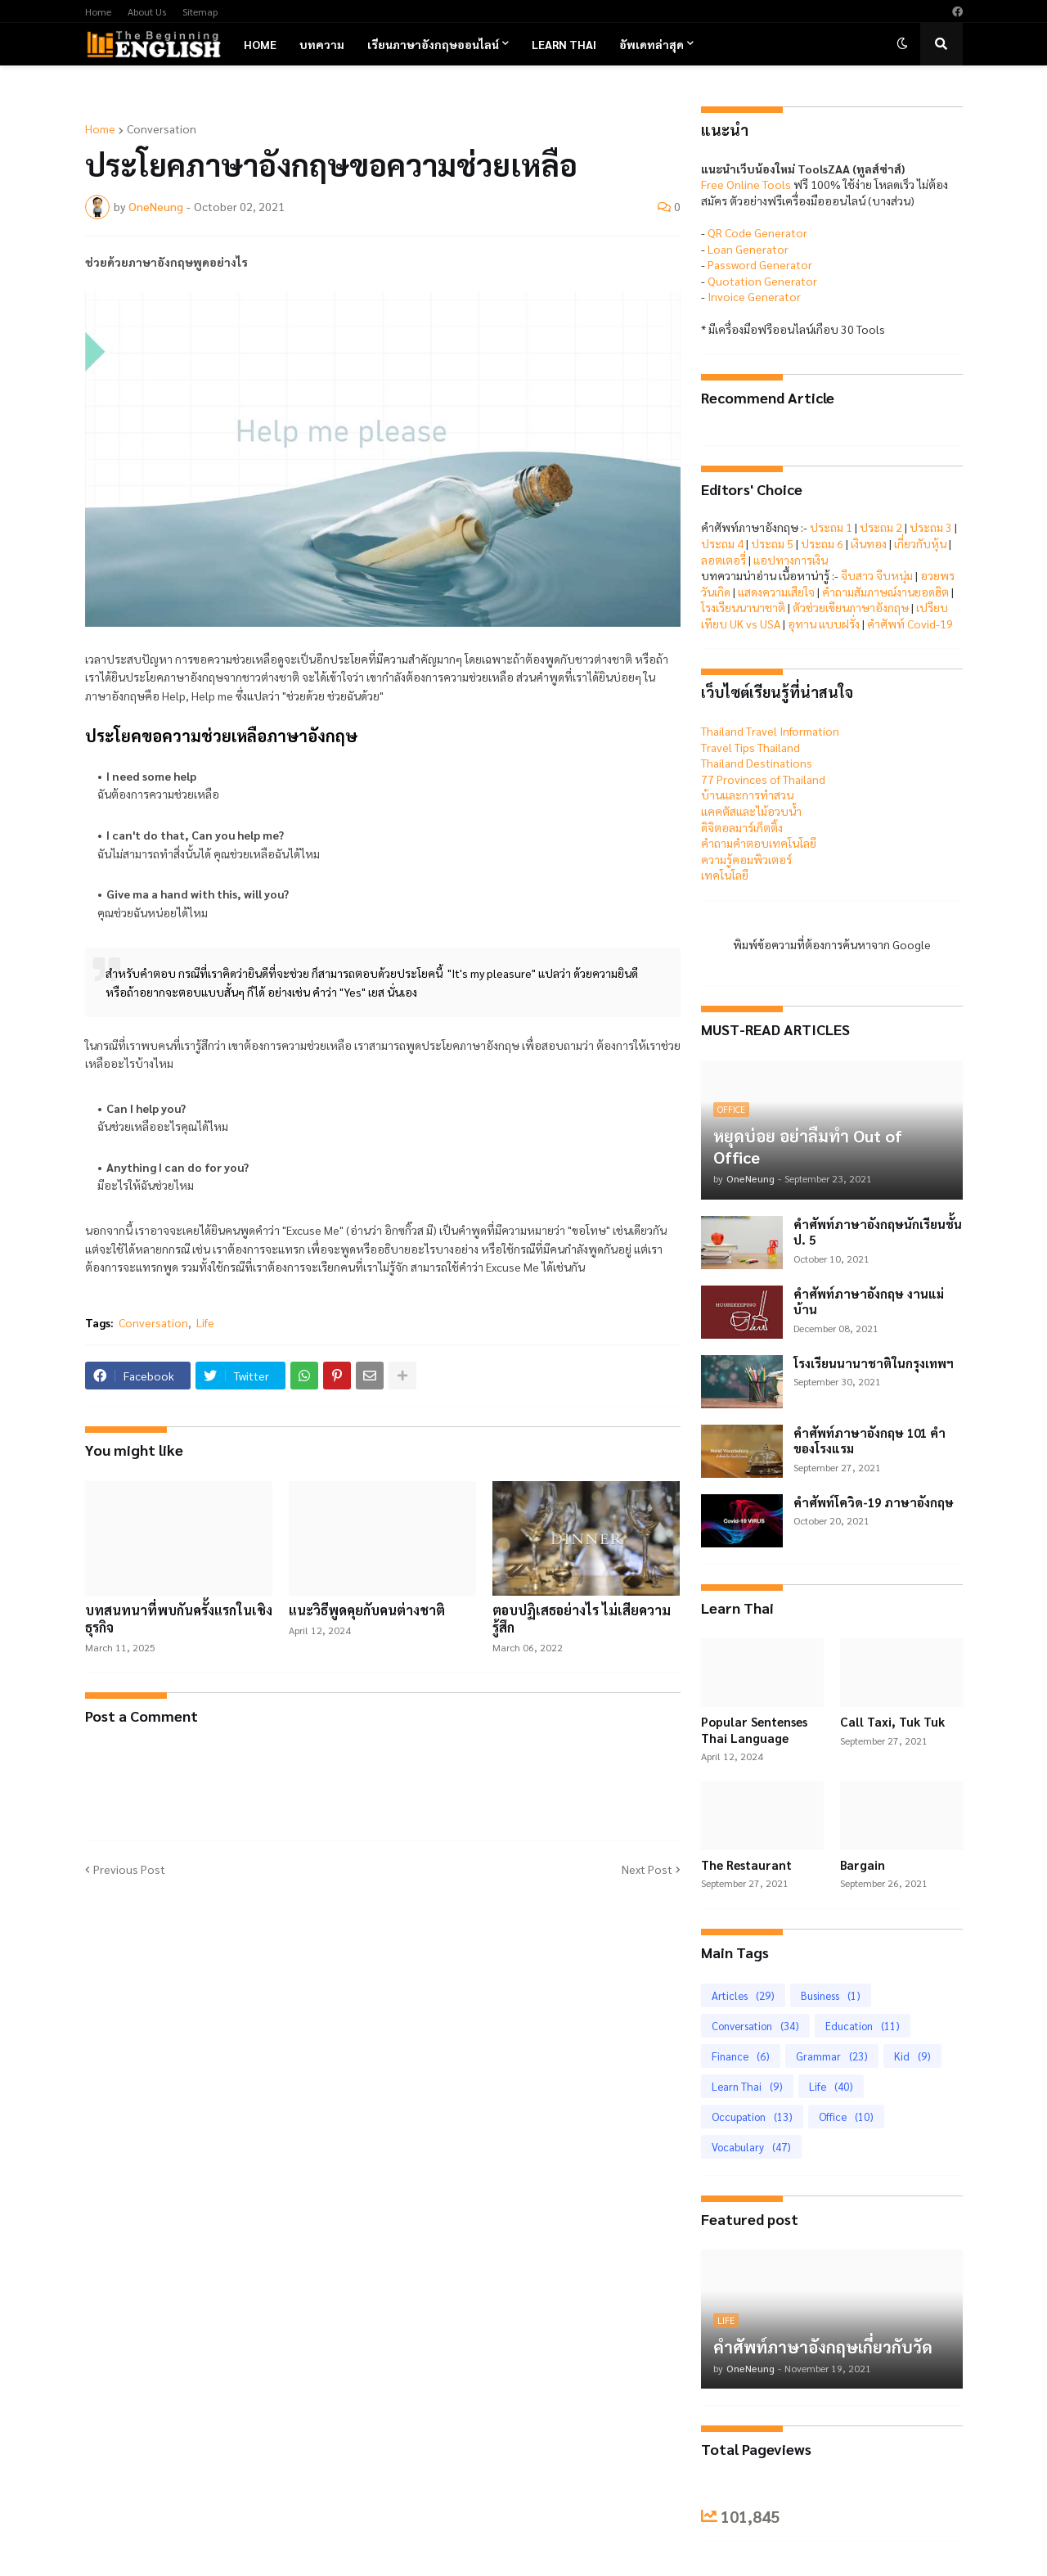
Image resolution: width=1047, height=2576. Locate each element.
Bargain (862, 1864)
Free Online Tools (746, 184)
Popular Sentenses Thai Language (754, 1729)
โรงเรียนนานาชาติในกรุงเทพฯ (873, 1363)
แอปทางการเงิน (790, 559)
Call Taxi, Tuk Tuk (892, 1721)
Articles (743, 1995)
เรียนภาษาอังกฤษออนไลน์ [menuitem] (433, 44)
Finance (741, 2056)
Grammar (832, 2056)
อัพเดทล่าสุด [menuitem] (651, 44)
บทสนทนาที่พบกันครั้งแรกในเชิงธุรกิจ (178, 1619)
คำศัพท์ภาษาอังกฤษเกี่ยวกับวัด (822, 2347)
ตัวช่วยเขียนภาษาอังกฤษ (851, 607)
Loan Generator (748, 248)
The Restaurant (746, 1864)
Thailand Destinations (756, 762)
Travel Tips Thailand (750, 747)
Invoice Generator (754, 296)
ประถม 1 (831, 527)
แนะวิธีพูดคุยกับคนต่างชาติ (367, 1610)
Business (831, 1995)
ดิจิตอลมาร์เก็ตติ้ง (742, 827)
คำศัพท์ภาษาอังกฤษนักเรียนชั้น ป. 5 (877, 1232)
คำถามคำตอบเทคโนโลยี (758, 842)
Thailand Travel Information (770, 730)
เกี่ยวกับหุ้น (920, 543)
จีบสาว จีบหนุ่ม (877, 575)
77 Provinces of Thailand (763, 779)
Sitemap (200, 11)
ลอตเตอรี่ (723, 559)
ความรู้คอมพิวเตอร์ (746, 859)
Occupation (752, 2116)
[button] (902, 44)
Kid (912, 2056)
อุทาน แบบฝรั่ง (824, 623)
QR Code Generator (757, 232)
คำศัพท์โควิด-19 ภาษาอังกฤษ (873, 1502)
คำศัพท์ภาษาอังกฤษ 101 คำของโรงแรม (869, 1441)
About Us (147, 11)
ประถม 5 (772, 543)
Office (846, 2116)
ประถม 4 (722, 543)
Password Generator (760, 264)
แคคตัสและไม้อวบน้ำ (751, 811)
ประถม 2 (881, 527)
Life (205, 1322)
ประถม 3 (931, 527)
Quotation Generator (762, 280)
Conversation (161, 128)
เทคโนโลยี (724, 874)
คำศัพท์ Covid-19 (910, 623)
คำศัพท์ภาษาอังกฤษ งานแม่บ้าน (868, 1301)
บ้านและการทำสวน (747, 794)
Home (98, 11)
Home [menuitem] (260, 44)
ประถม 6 (822, 543)
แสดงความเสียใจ (776, 591)
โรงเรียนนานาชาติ (743, 607)
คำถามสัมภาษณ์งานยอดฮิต (885, 591)
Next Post (647, 1869)
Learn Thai (747, 2086)
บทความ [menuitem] (321, 44)
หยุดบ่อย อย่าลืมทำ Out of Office (807, 1146)
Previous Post (129, 1869)
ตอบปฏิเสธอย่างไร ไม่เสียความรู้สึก (581, 1619)
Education (862, 2026)
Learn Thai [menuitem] (564, 44)
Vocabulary (751, 2147)
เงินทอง (869, 543)
